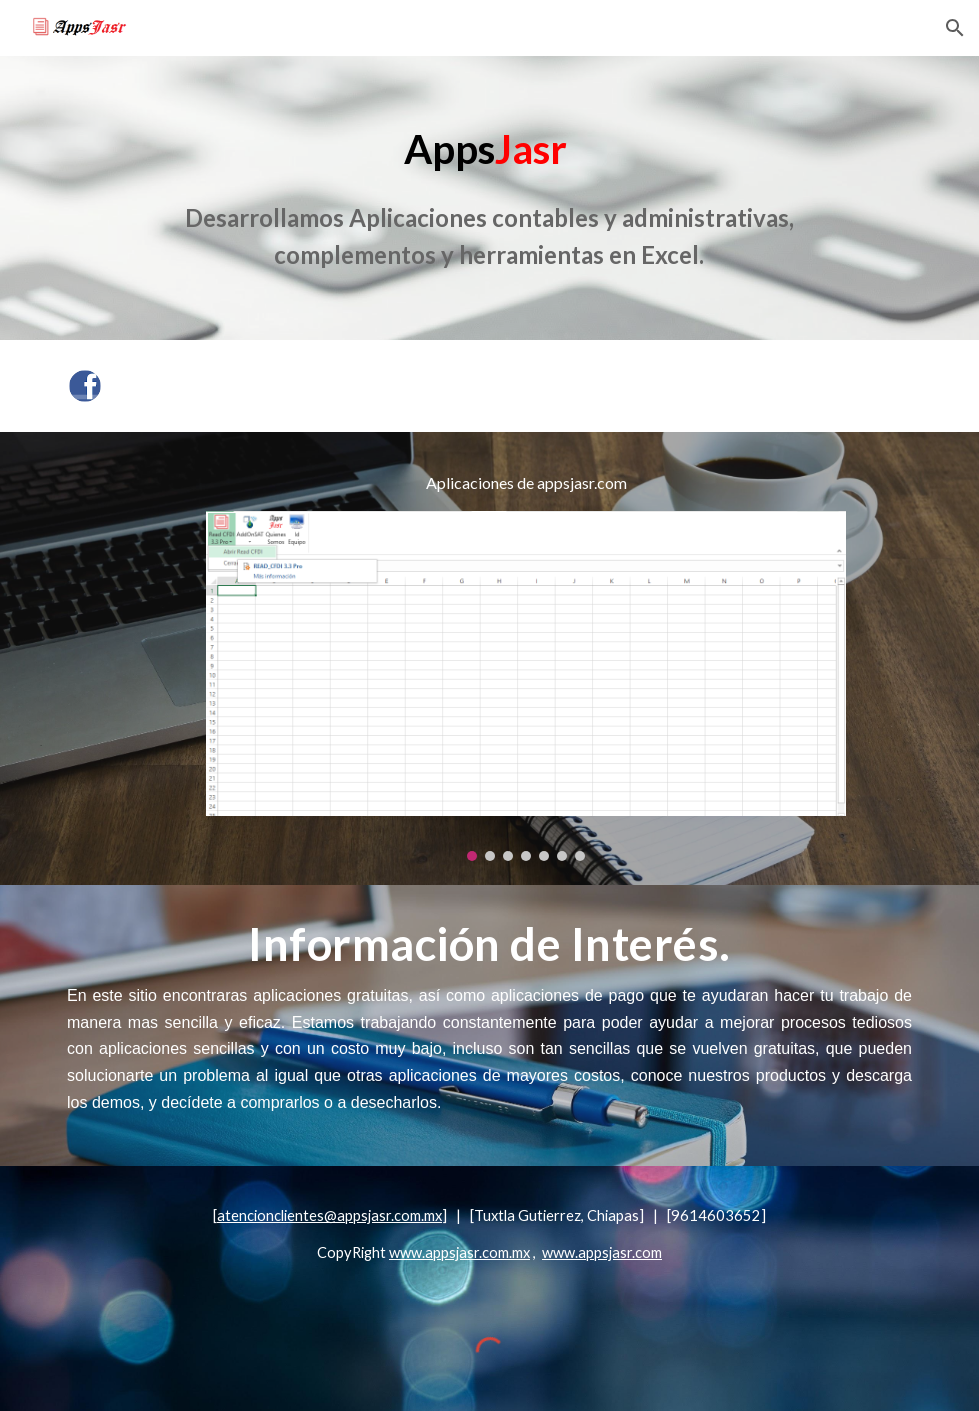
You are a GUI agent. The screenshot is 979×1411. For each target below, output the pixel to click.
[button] (955, 28)
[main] (490, 198)
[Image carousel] (526, 686)
